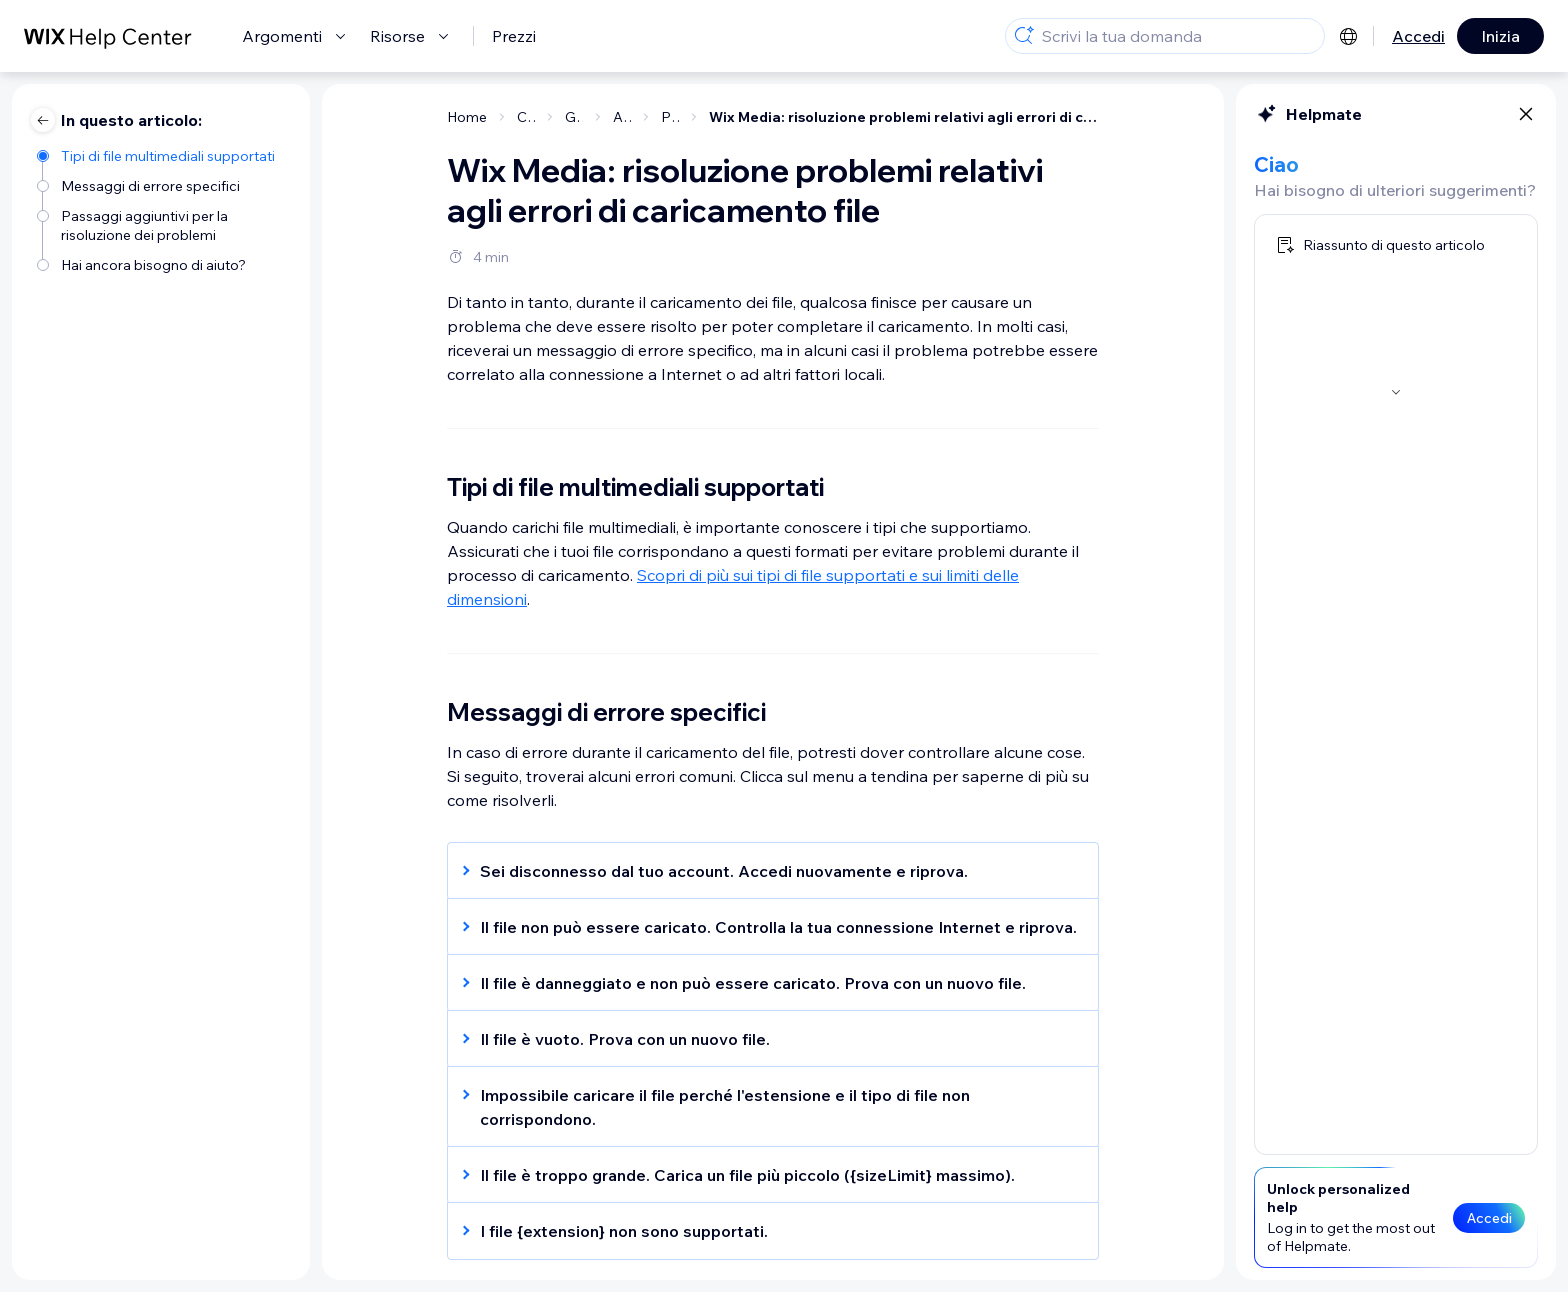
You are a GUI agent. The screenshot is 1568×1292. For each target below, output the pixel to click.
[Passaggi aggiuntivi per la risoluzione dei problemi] (163, 224)
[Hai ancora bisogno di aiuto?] (163, 263)
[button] (763, 871)
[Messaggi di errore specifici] (163, 184)
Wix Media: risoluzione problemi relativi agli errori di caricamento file (904, 117)
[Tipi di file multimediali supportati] (163, 154)
